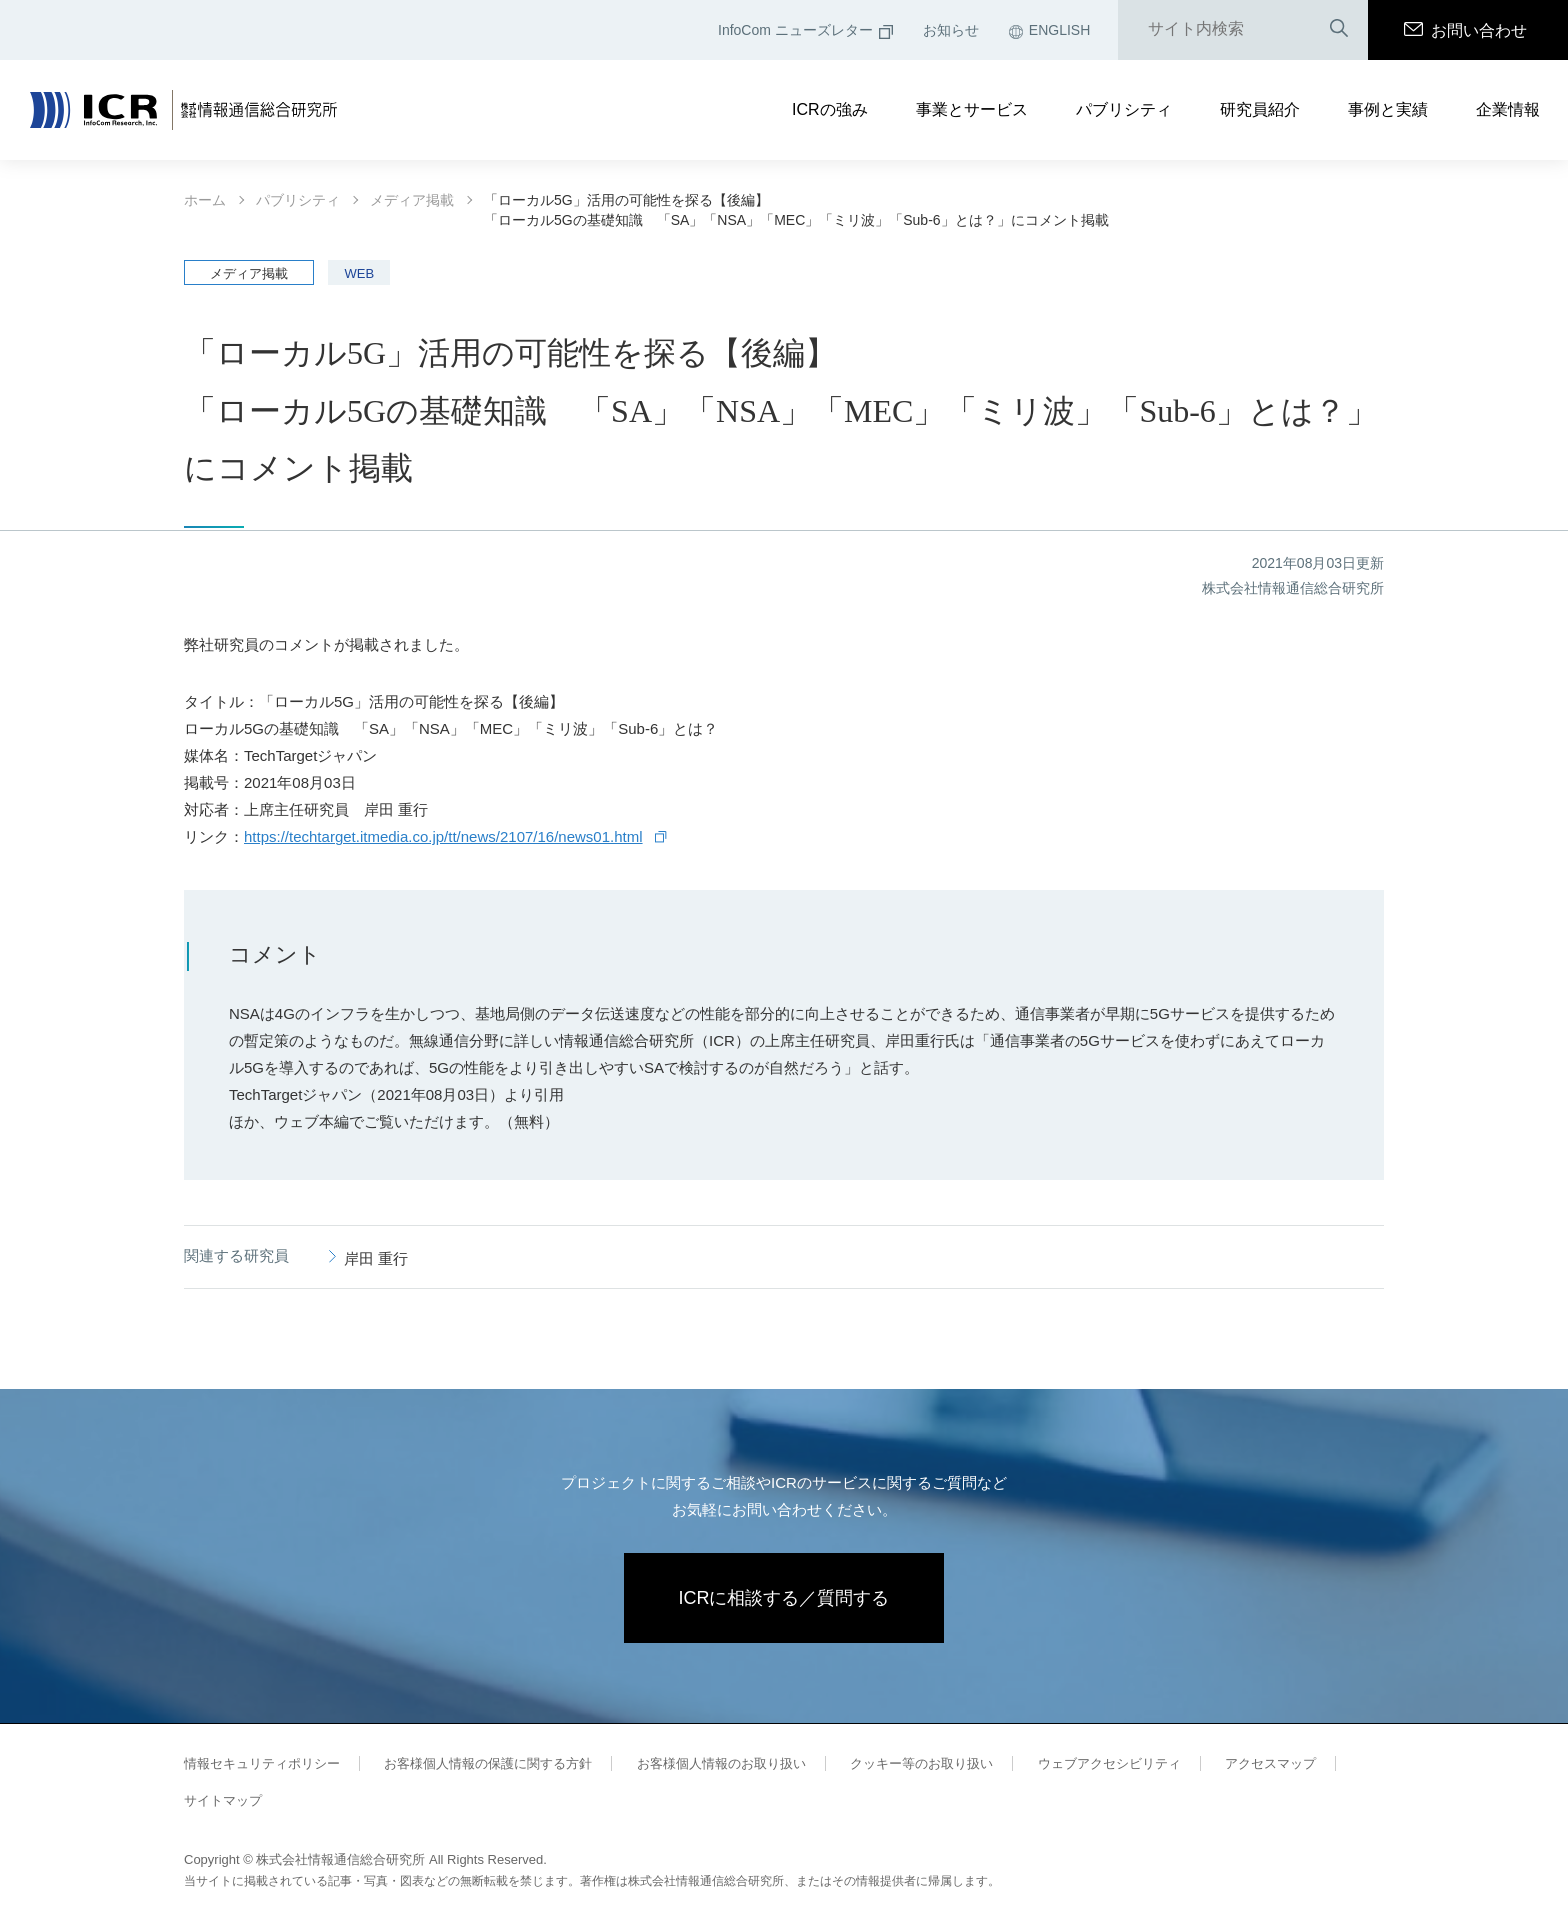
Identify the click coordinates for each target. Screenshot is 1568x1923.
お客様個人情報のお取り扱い (721, 1763)
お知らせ (951, 30)
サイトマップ (223, 1800)
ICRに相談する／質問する (784, 1598)
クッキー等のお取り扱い (921, 1763)
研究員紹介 (1260, 109)
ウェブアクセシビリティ (1109, 1763)
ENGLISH (1049, 30)
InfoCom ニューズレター (805, 30)
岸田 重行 (376, 1258)
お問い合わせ (1465, 30)
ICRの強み (830, 109)
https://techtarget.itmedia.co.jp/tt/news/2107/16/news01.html (443, 836)
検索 (1339, 29)
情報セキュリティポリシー (262, 1763)
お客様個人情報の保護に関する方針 (488, 1763)
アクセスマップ (1270, 1763)
